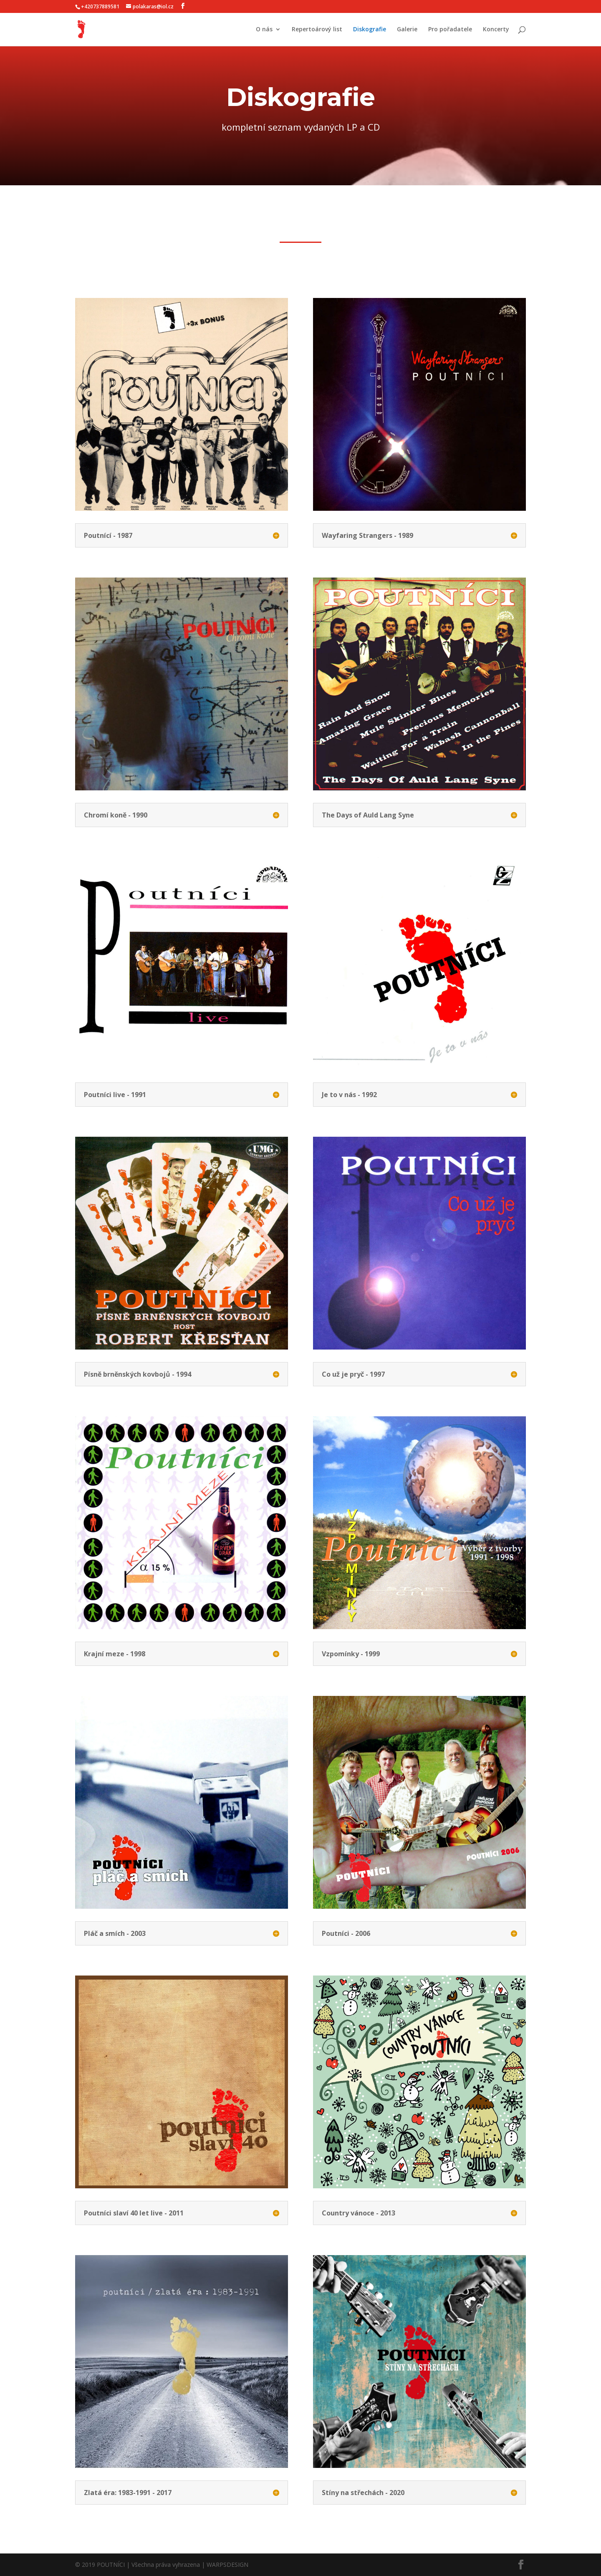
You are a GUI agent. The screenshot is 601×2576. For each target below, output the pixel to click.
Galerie (407, 29)
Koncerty (496, 29)
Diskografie (369, 29)
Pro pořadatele (450, 29)
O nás (264, 29)
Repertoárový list (317, 29)
